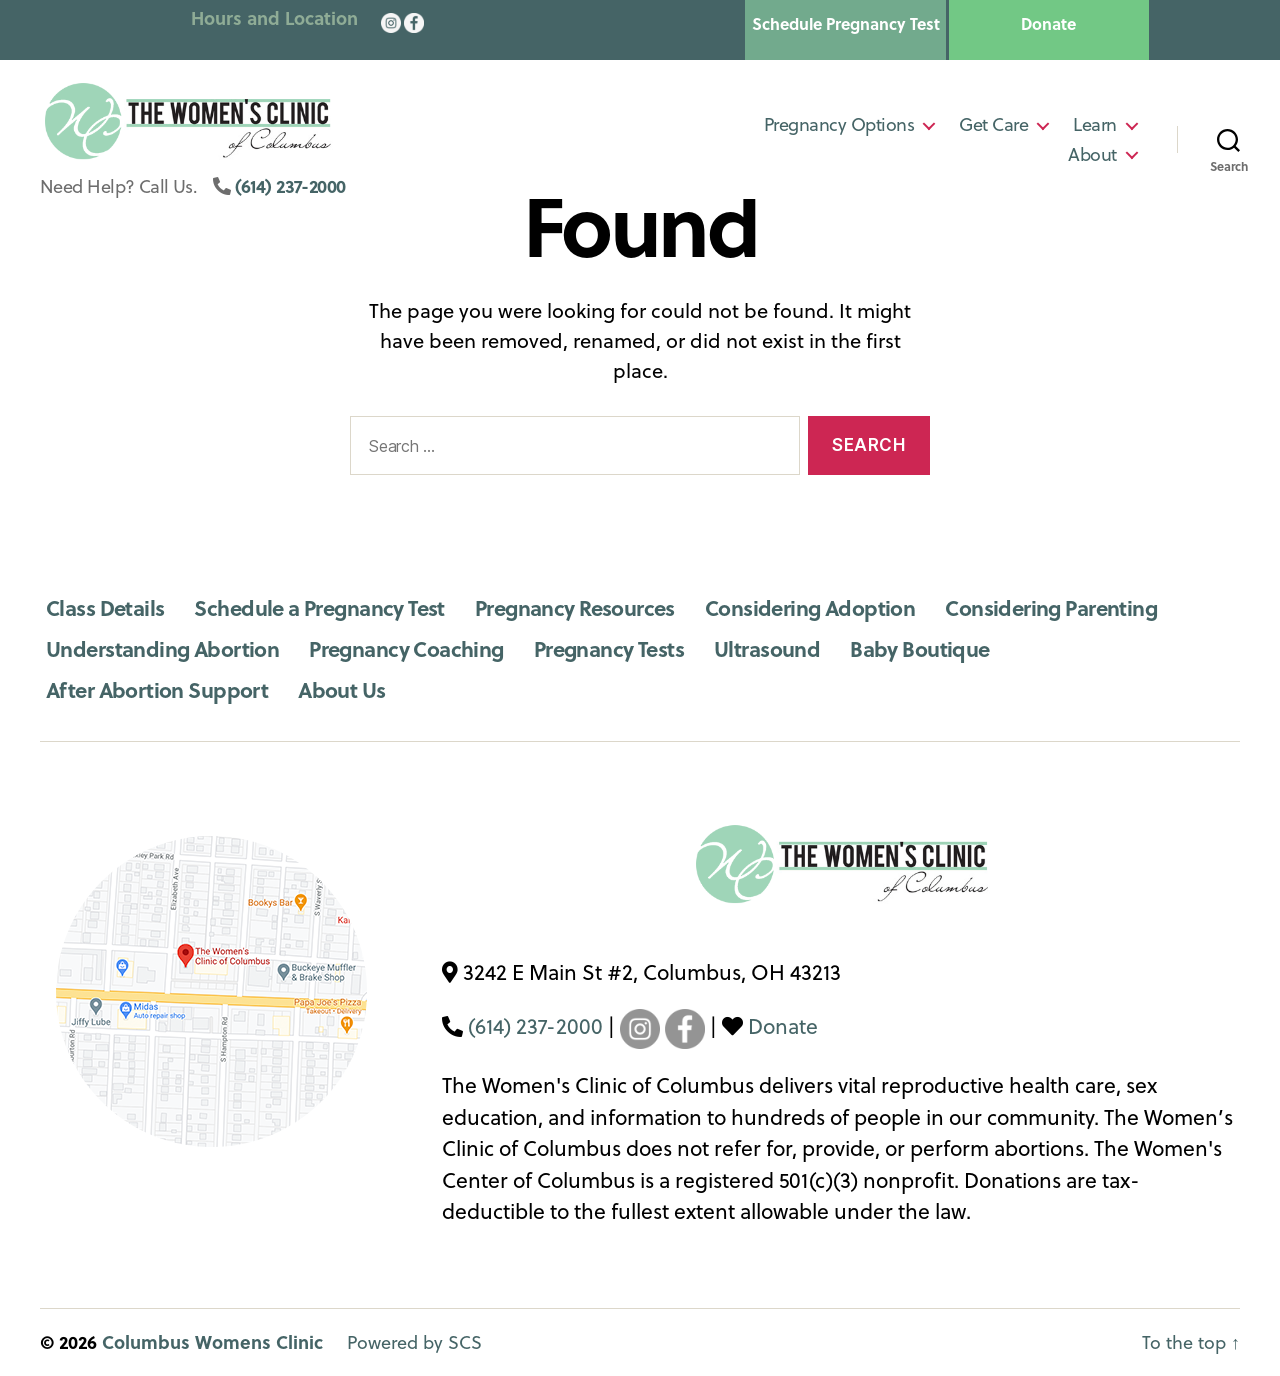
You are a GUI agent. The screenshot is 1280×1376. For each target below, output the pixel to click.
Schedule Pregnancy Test (846, 24)
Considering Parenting (1051, 607)
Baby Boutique (919, 648)
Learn (1095, 128)
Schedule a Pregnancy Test (319, 607)
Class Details (105, 607)
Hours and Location (274, 18)
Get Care (993, 128)
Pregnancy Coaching (406, 648)
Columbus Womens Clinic (212, 1342)
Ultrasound (767, 648)
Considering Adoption (810, 607)
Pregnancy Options (839, 128)
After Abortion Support (157, 689)
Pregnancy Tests (609, 648)
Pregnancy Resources (575, 607)
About (1092, 158)
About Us (341, 689)
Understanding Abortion (162, 648)
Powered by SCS (414, 1342)
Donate (1048, 24)
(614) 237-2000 (290, 193)
